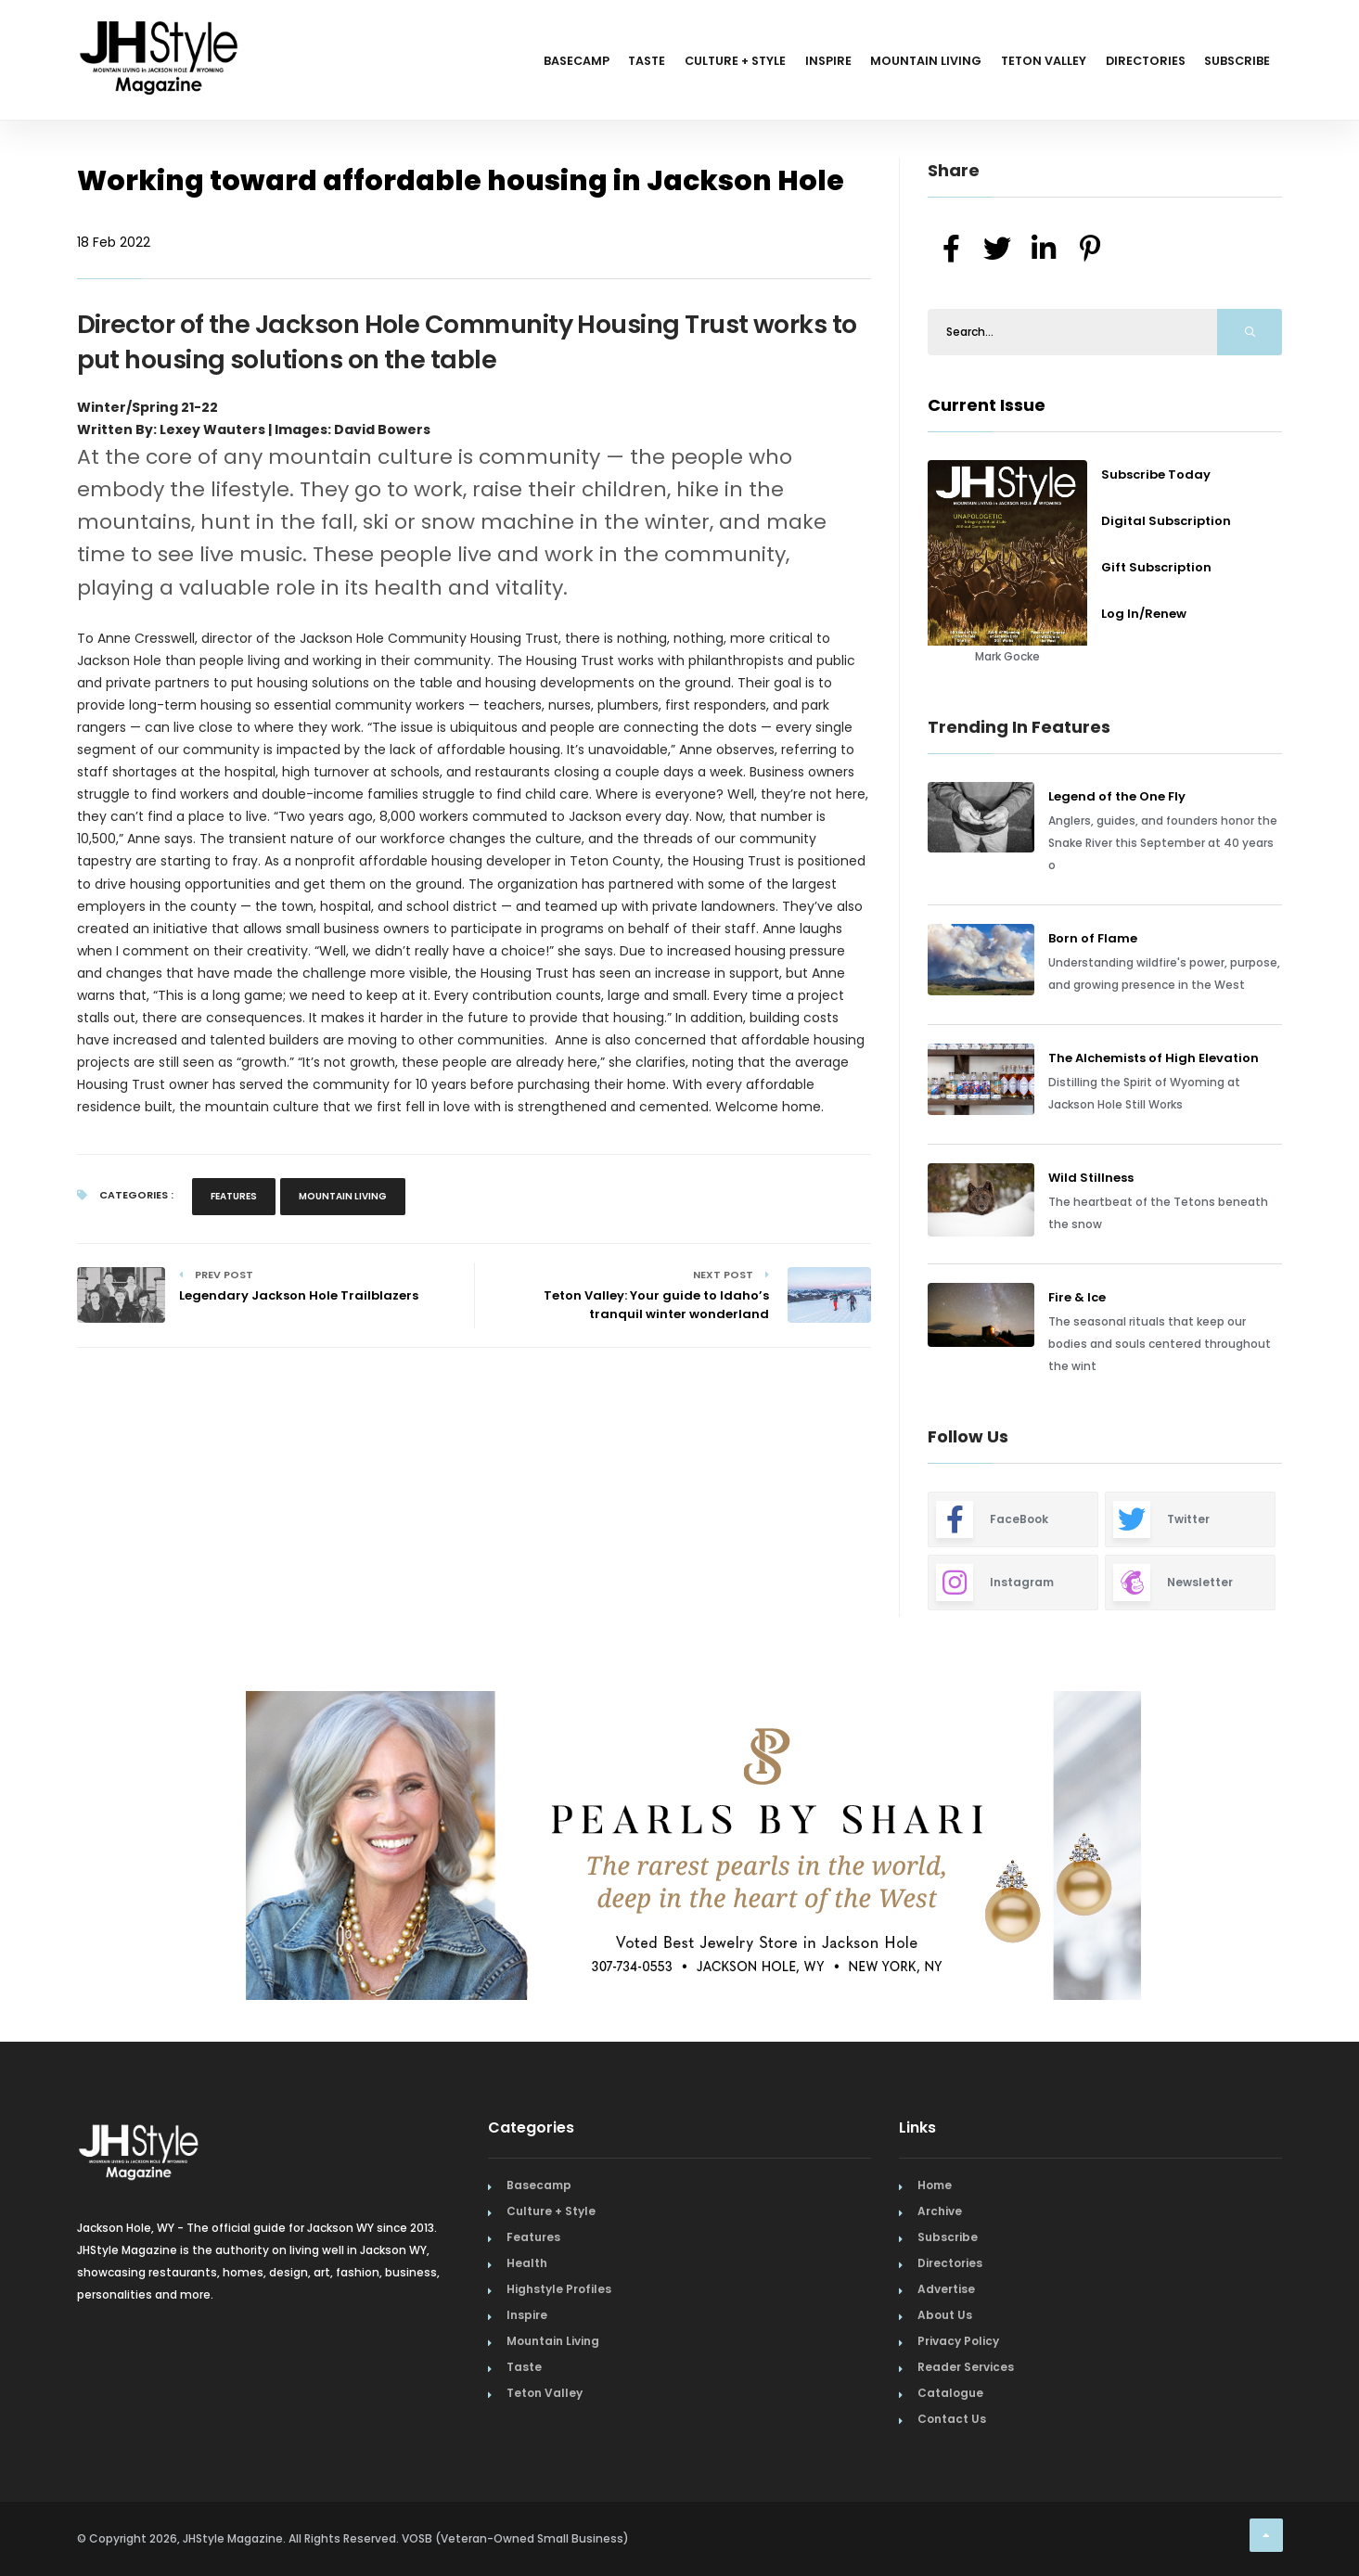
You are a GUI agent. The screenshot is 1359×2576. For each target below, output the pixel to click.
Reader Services (965, 2367)
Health (526, 2263)
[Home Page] (160, 32)
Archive (939, 2211)
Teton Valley (1016, 62)
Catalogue (950, 2393)
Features (234, 1196)
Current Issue (986, 405)
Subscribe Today (1156, 474)
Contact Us (951, 2419)
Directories (1129, 62)
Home (934, 2185)
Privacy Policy (958, 2341)
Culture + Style (675, 62)
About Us (944, 2315)
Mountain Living (887, 62)
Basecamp (492, 62)
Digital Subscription (1166, 521)
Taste (574, 62)
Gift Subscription (1156, 567)
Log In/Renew (1143, 613)
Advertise (946, 2289)
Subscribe (1232, 62)
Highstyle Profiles (558, 2289)
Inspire (780, 62)
